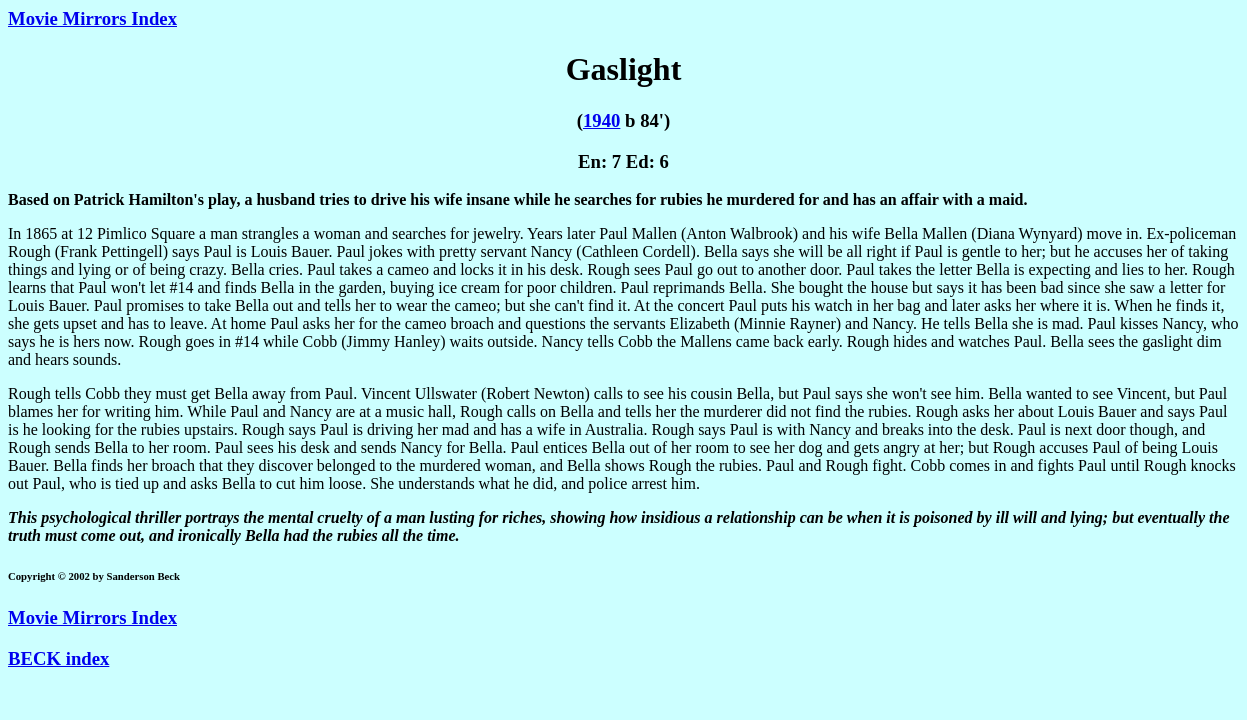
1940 (601, 120)
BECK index (58, 658)
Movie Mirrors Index (92, 18)
